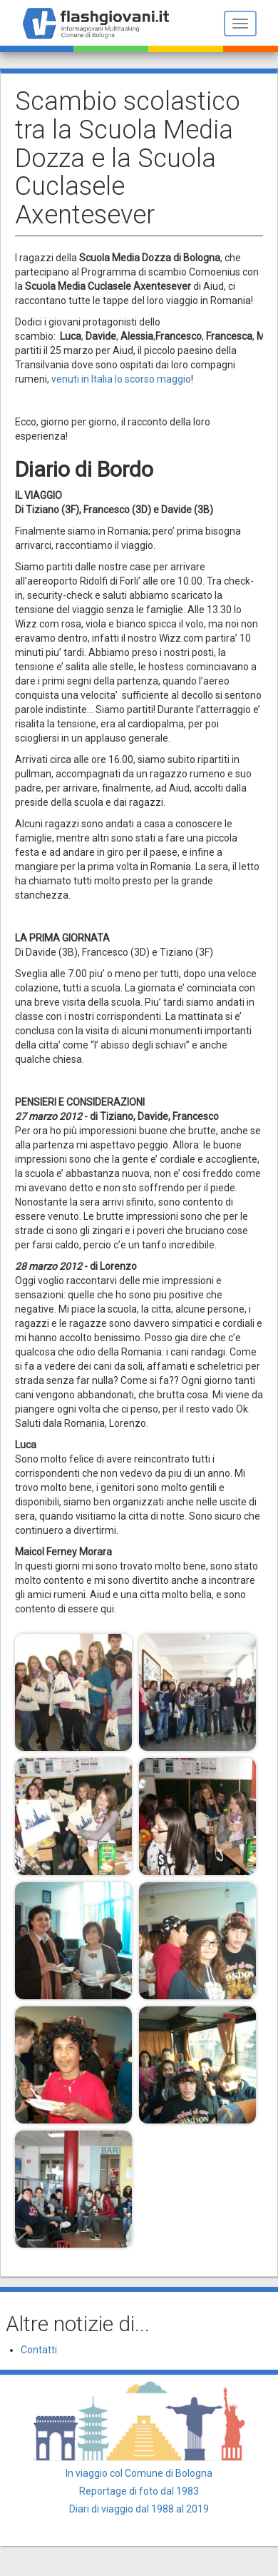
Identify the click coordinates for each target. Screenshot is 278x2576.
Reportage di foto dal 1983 (139, 2491)
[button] (73, 1692)
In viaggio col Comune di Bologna (139, 2473)
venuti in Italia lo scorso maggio (121, 379)
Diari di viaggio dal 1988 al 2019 (139, 2509)
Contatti (39, 2349)
